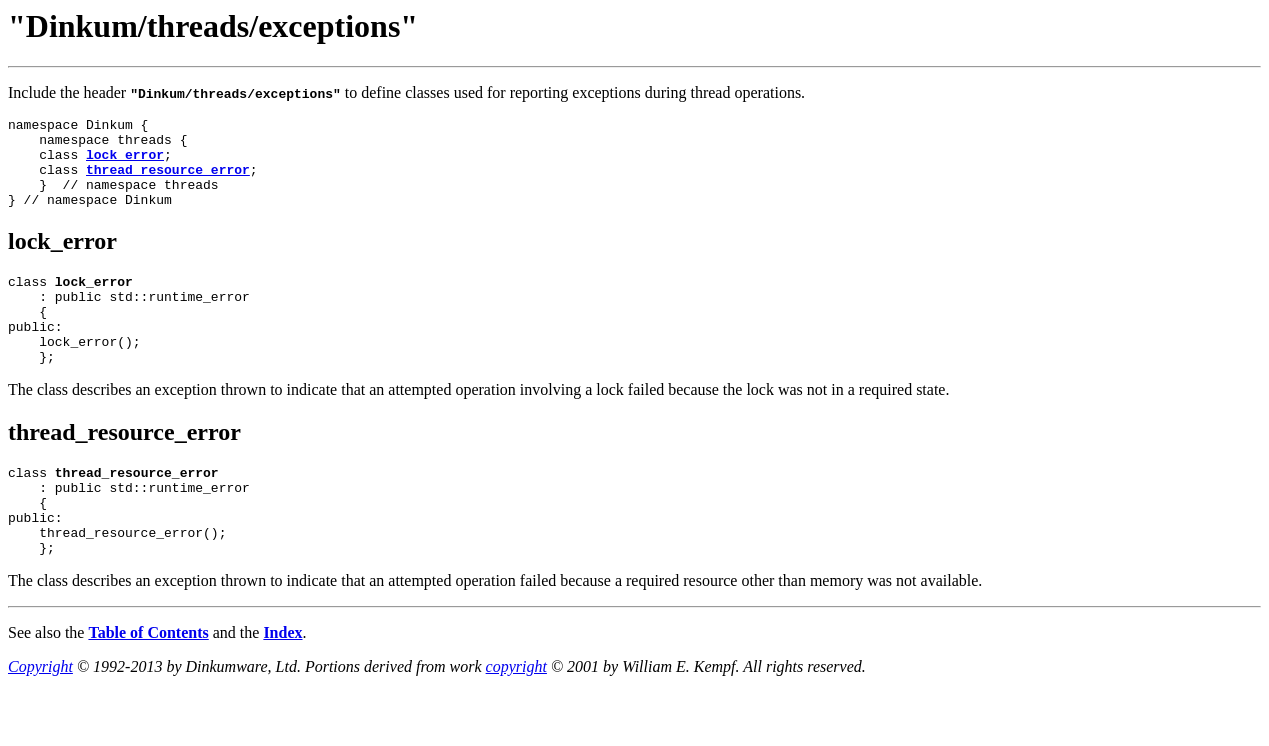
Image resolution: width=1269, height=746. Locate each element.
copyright (516, 720)
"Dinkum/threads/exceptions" (213, 26)
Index (282, 686)
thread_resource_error (168, 181)
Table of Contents (148, 686)
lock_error (125, 163)
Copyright (40, 720)
